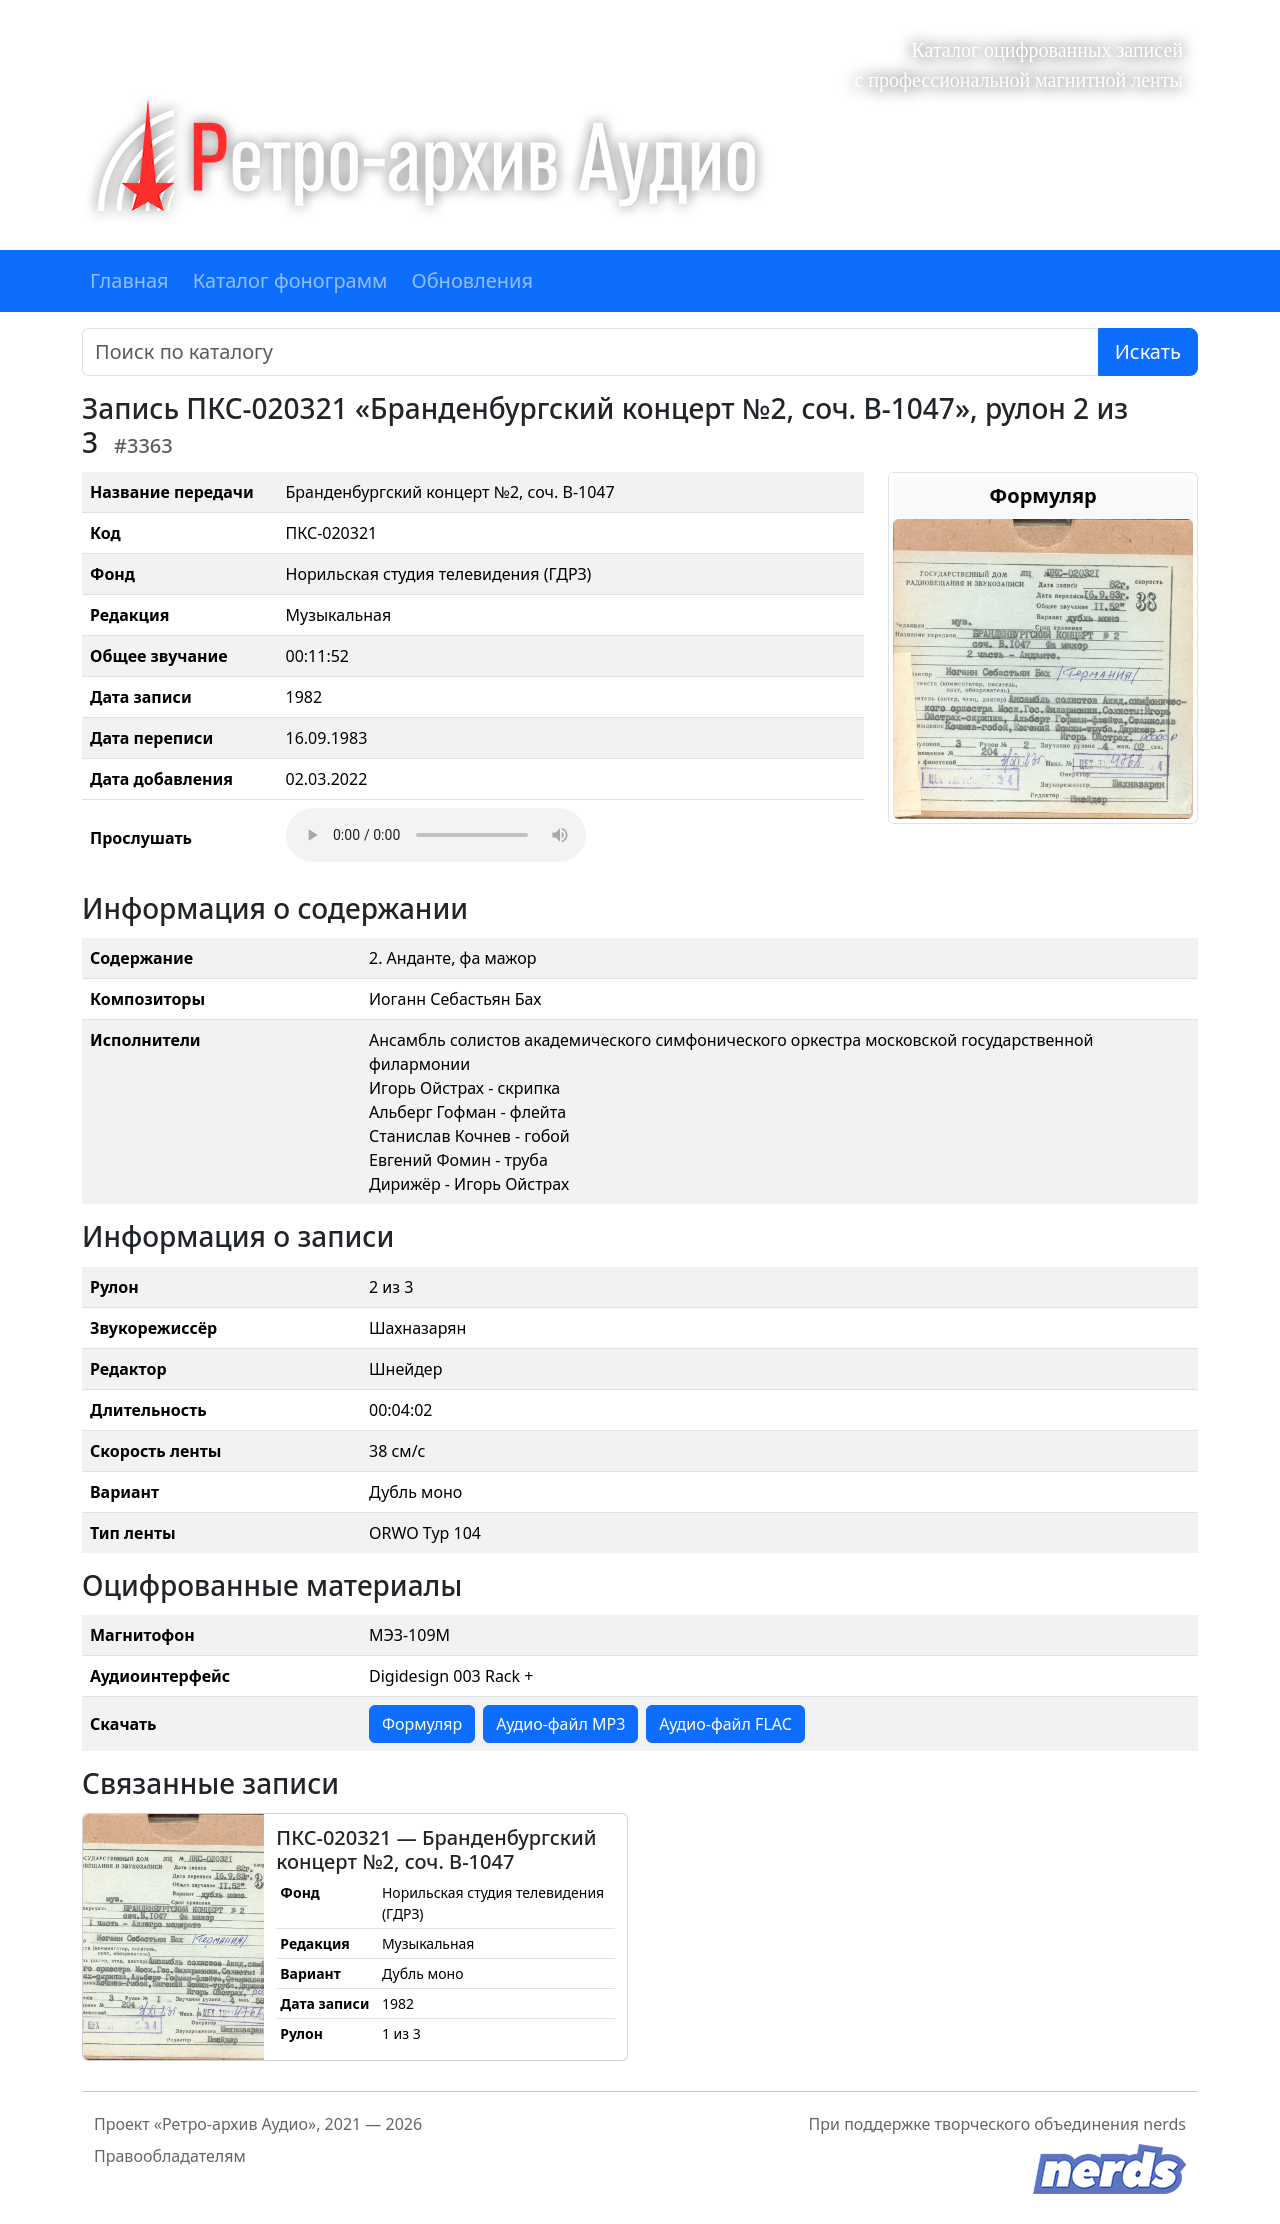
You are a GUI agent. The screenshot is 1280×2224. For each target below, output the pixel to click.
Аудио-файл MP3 (560, 1724)
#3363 (143, 445)
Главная (129, 280)
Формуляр (422, 1724)
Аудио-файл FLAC (725, 1724)
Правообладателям (170, 2156)
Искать (1148, 351)
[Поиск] (590, 352)
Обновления (472, 280)
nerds (1164, 2124)
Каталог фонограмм (290, 280)
